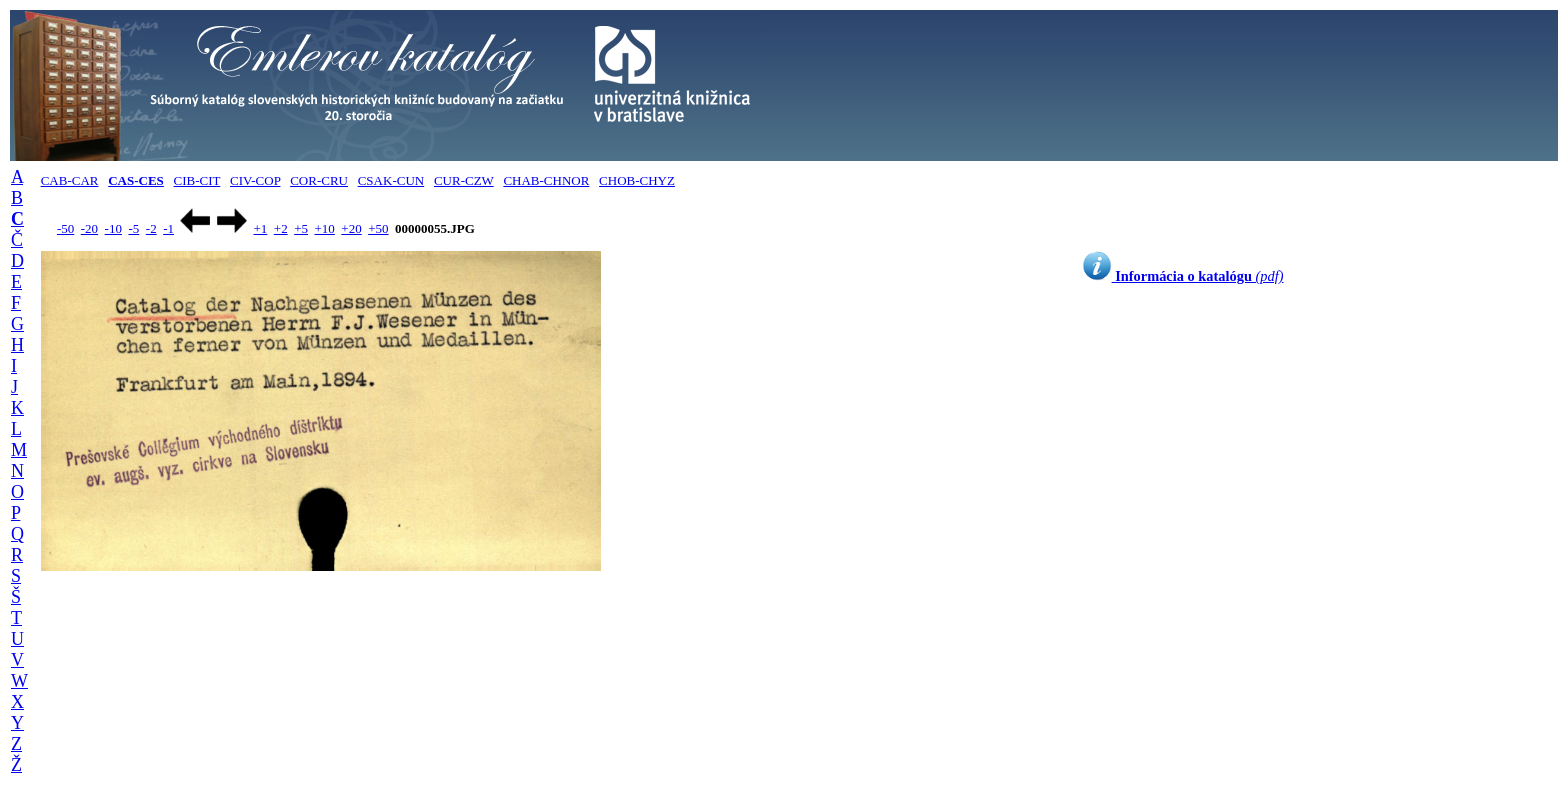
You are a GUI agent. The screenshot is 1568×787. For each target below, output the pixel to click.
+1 (260, 228)
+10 (325, 228)
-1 (168, 228)
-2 (151, 228)
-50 (65, 228)
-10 (113, 228)
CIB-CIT (197, 180)
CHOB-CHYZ (637, 180)
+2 (281, 228)
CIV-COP (255, 180)
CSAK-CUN (391, 180)
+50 (378, 228)
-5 (133, 228)
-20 (89, 228)
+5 (301, 228)
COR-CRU (319, 180)
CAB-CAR (70, 180)
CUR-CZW (464, 180)
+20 (351, 228)
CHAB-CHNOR (546, 180)
